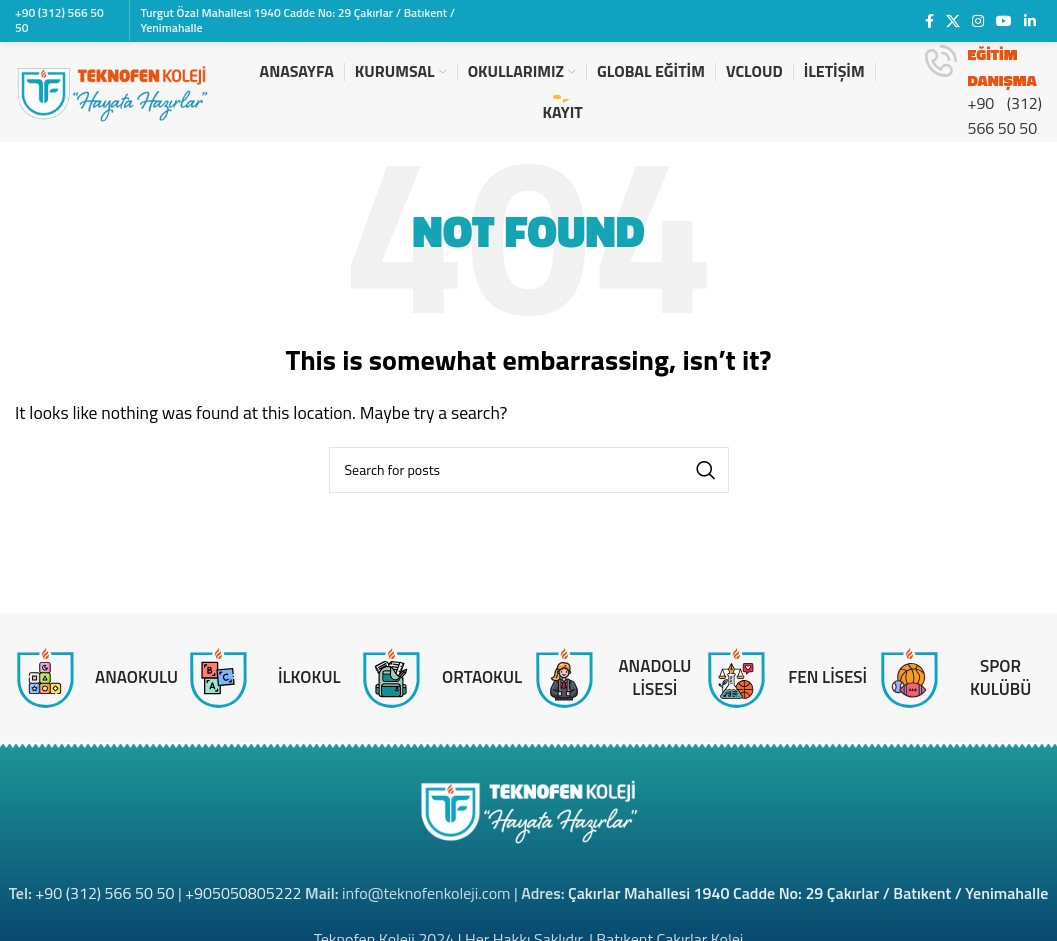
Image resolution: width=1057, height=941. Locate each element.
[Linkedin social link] (1030, 21)
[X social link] (953, 21)
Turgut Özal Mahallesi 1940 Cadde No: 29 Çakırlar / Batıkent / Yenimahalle (297, 19)
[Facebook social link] (929, 21)
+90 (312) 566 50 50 (104, 893)
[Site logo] (112, 90)
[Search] (529, 470)
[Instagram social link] (978, 21)
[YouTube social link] (1004, 21)
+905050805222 (243, 893)
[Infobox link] (983, 91)
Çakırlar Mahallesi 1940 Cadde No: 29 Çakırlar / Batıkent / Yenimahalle (808, 893)
